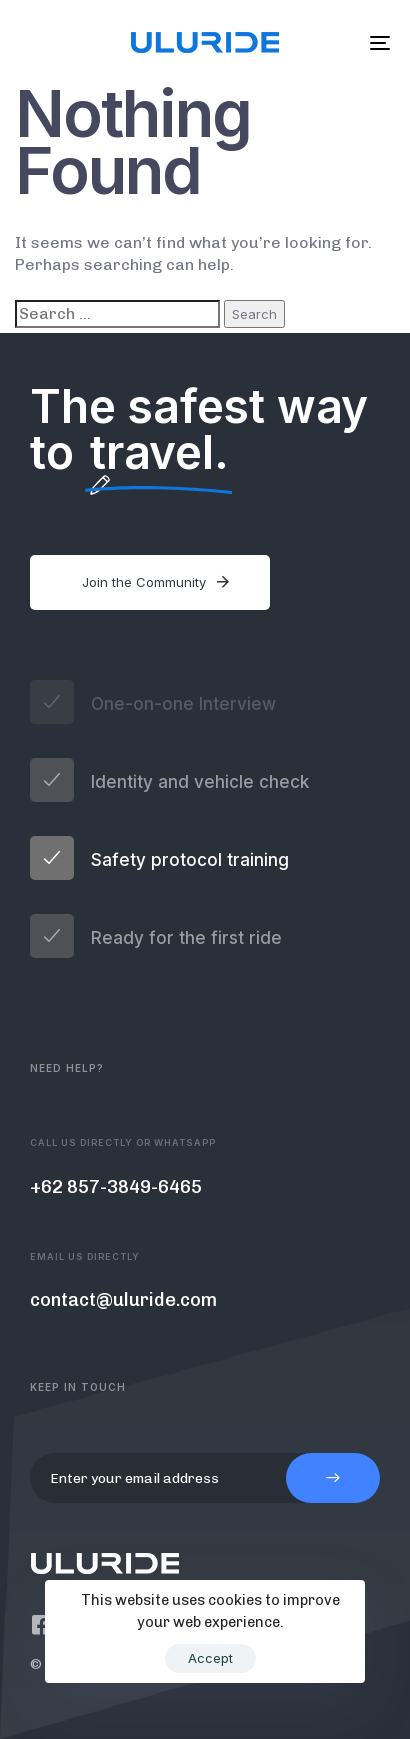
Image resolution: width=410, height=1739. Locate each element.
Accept (210, 1658)
